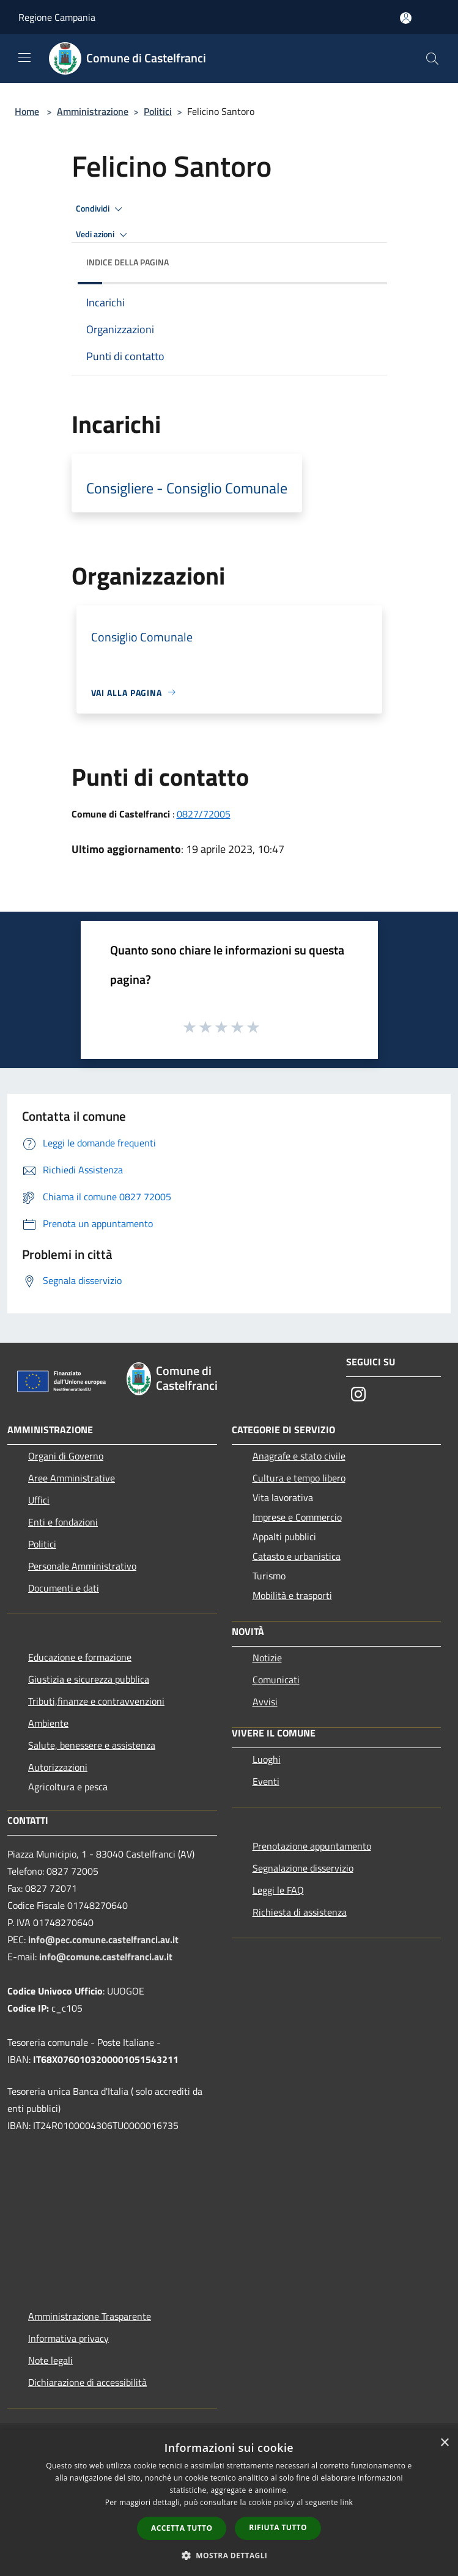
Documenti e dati (63, 1588)
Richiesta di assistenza (300, 1912)
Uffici (39, 1500)
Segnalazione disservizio (303, 1868)
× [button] (444, 2443)
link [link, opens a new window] (346, 2502)
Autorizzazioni (57, 1767)
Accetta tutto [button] (181, 2528)
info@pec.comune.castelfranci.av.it (103, 1939)
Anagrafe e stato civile (299, 1456)
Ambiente (48, 1723)
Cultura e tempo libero (299, 1478)
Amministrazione (92, 111)
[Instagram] (358, 1395)
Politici (158, 111)
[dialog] (229, 2503)
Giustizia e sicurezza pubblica (88, 1679)
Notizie (267, 1657)
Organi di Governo (65, 1456)
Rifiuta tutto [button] (278, 2527)
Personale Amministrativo (82, 1566)
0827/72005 (204, 813)
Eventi (266, 1781)
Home (27, 111)
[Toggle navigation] (24, 57)
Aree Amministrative (71, 1478)
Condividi (101, 209)
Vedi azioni (103, 234)
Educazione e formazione (79, 1657)
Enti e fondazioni (63, 1522)
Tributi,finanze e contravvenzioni (96, 1701)
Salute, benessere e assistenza (91, 1745)
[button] (229, 2555)
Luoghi (267, 1759)
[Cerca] (432, 58)
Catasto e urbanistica (297, 1556)
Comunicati (276, 1679)
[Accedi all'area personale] (406, 18)
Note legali (50, 2360)
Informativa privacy (68, 2338)
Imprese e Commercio (297, 1517)
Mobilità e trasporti (292, 1595)
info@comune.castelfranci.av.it (105, 1956)
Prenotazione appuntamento (312, 1846)
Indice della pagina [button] (127, 262)
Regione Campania (56, 17)
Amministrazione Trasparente (89, 2316)
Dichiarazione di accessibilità (87, 2382)
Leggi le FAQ (278, 1890)
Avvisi (265, 1701)
